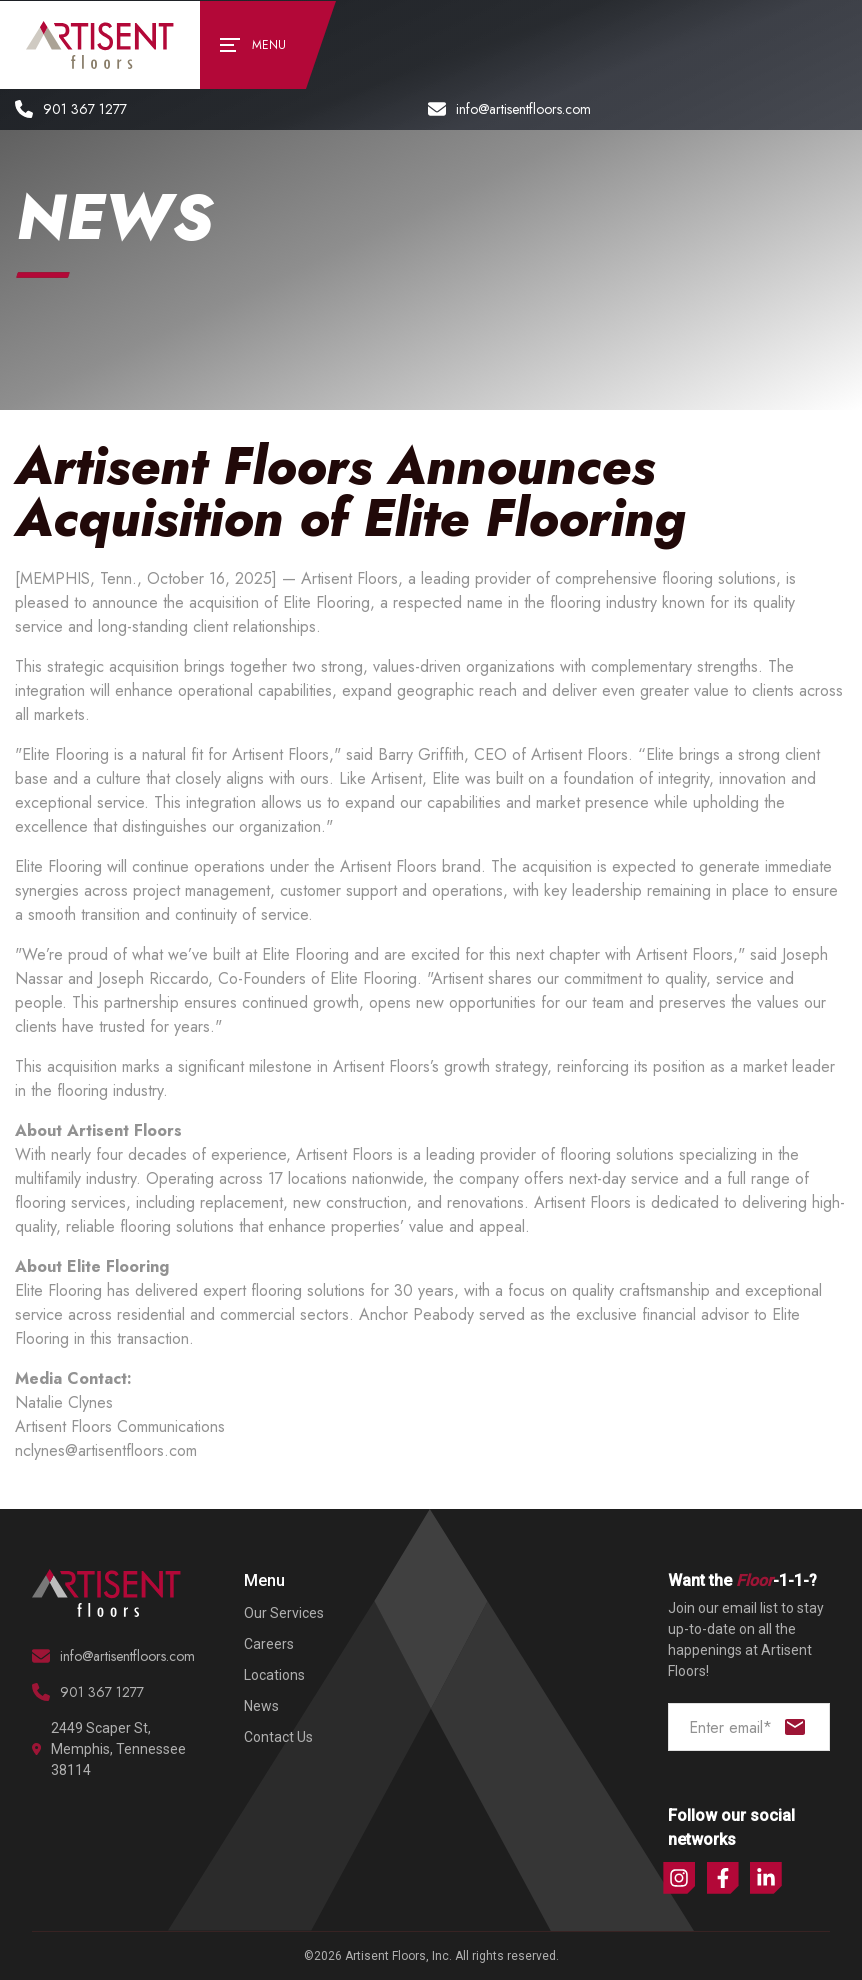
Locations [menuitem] (274, 1675)
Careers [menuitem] (269, 1644)
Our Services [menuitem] (284, 1613)
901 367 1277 (71, 109)
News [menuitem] (261, 1706)
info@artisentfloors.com (509, 109)
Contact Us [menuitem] (278, 1737)
